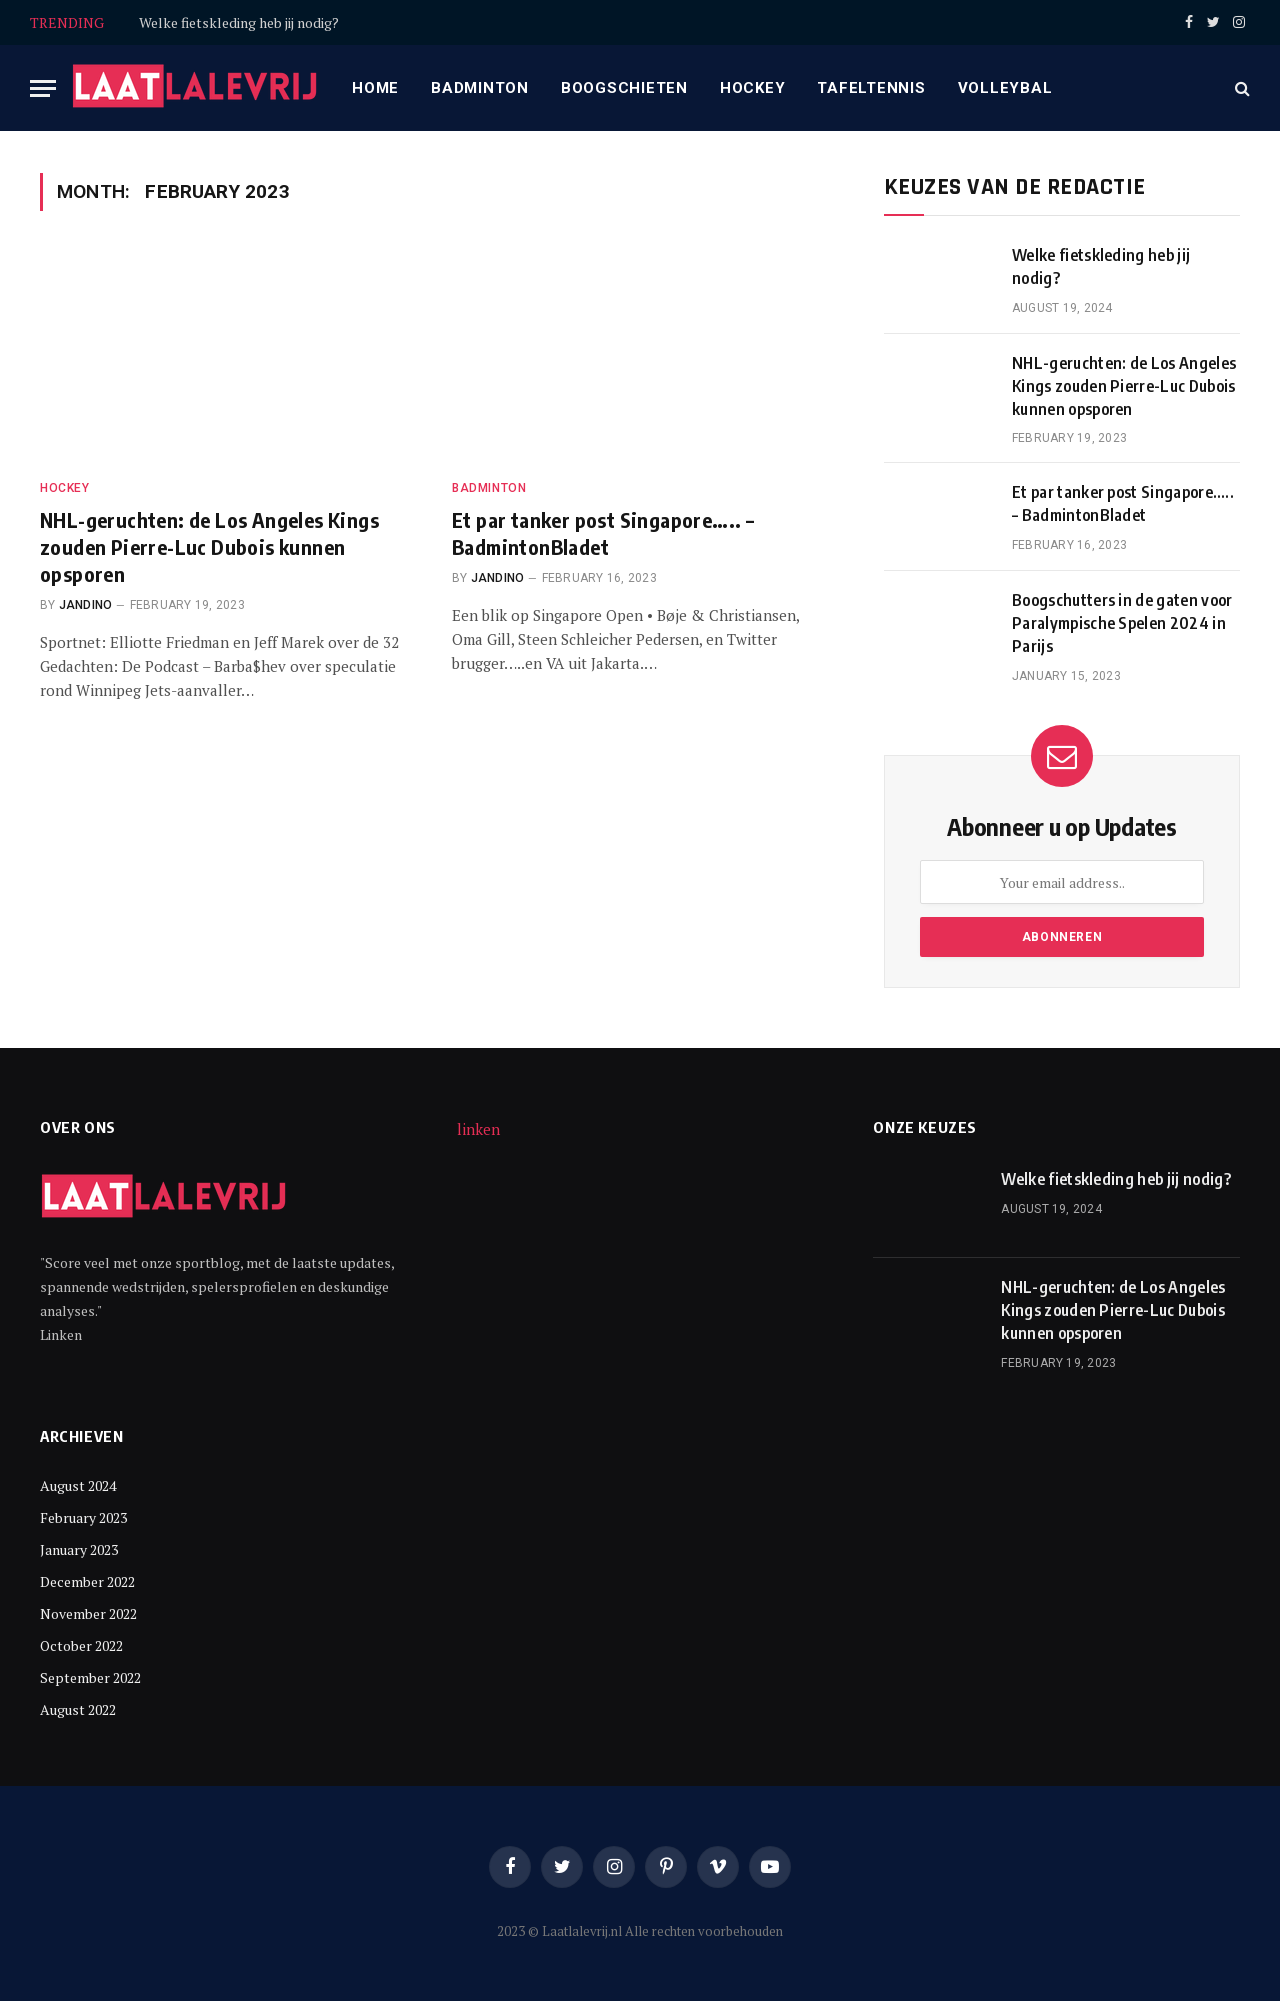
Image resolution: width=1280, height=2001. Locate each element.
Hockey (753, 88)
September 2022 (90, 1677)
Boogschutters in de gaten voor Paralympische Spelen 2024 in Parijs (1122, 623)
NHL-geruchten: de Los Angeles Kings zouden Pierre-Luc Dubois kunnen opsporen (209, 546)
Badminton (480, 88)
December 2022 (87, 1581)
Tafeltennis (871, 88)
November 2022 (88, 1613)
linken (478, 1129)
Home (375, 88)
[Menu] (43, 88)
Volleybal (1005, 88)
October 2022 (81, 1645)
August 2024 (78, 1485)
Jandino (86, 605)
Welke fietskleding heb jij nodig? (239, 23)
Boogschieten (624, 88)
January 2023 (79, 1549)
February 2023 (83, 1517)
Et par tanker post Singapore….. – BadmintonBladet (603, 533)
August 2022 (78, 1709)
